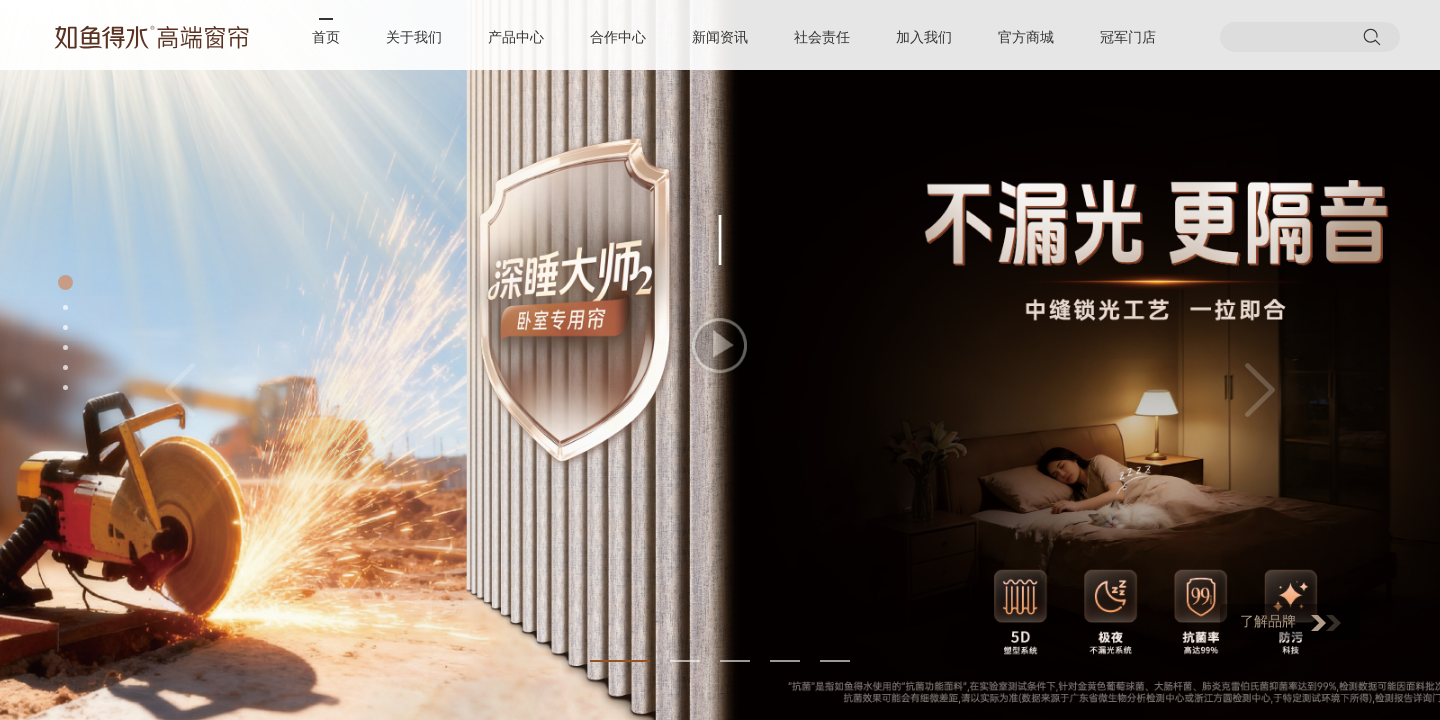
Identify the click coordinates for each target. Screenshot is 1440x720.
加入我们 (924, 37)
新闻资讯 (720, 37)
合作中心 (618, 37)
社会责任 (822, 37)
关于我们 (414, 37)
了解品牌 (1290, 622)
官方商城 (1026, 37)
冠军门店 (1128, 37)
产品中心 (516, 37)
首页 (326, 37)
